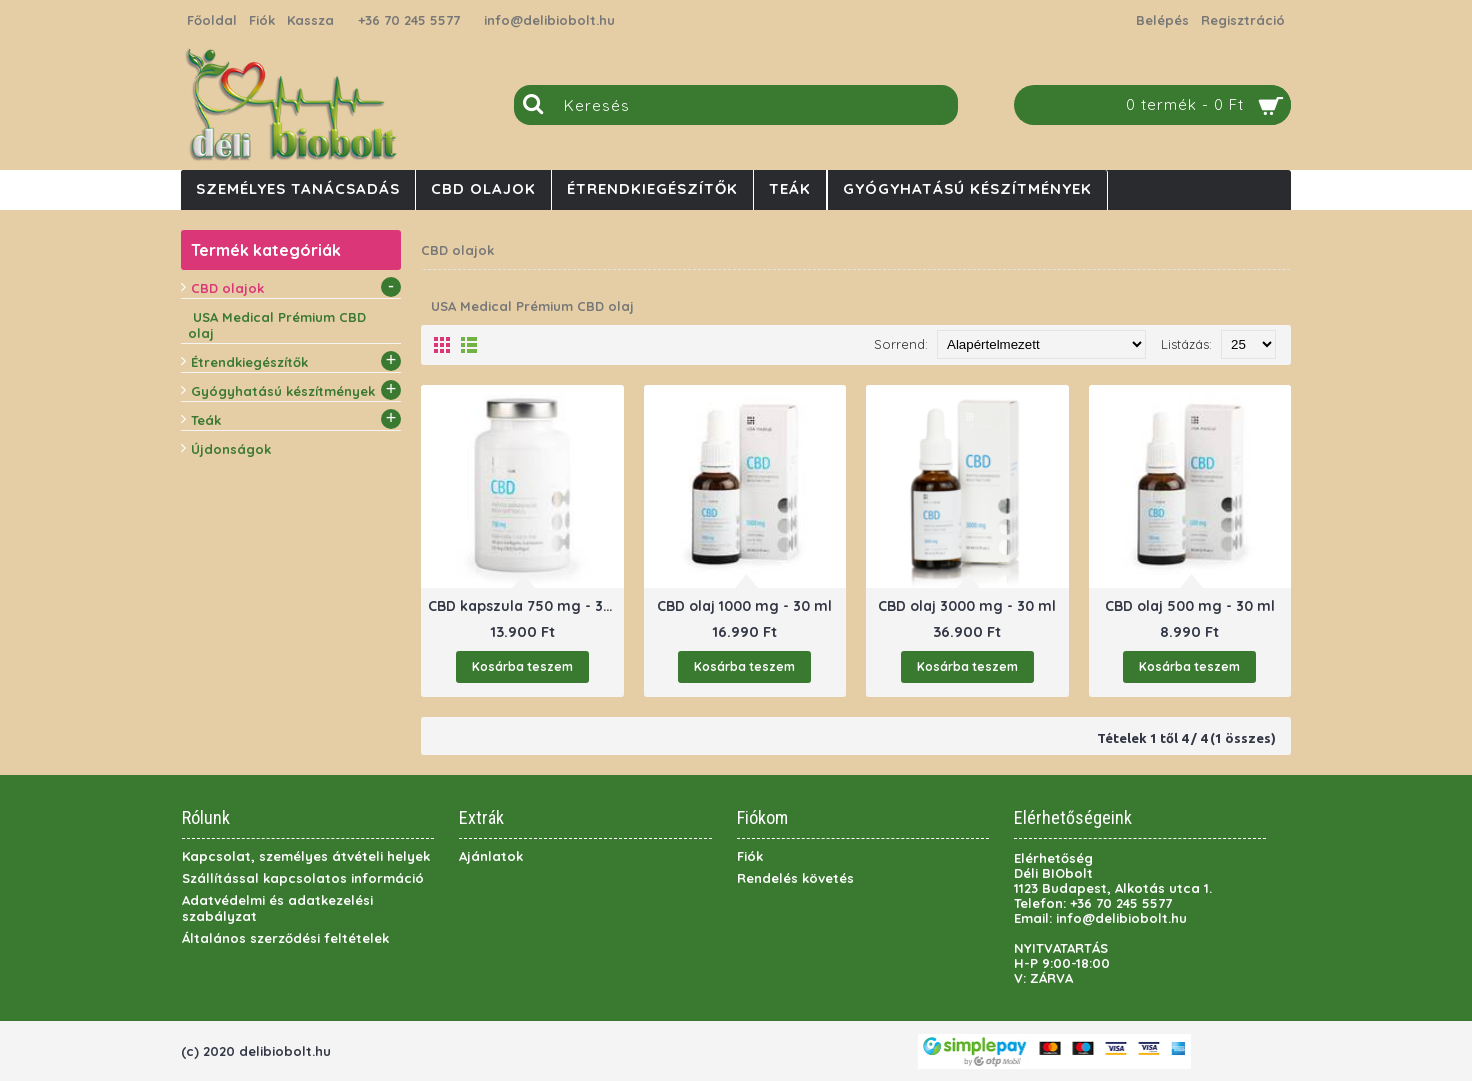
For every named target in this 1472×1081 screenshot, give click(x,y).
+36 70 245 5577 (409, 20)
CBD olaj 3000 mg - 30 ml (967, 606)
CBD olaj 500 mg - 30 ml (1190, 606)
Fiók (750, 856)
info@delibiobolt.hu (549, 20)
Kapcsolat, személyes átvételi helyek (306, 856)
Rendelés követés (795, 878)
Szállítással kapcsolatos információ (303, 878)
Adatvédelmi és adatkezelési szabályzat (277, 908)
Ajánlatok (491, 856)
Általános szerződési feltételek (285, 938)
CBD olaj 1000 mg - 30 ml (744, 606)
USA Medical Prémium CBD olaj (532, 306)
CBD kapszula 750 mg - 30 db (526, 606)
